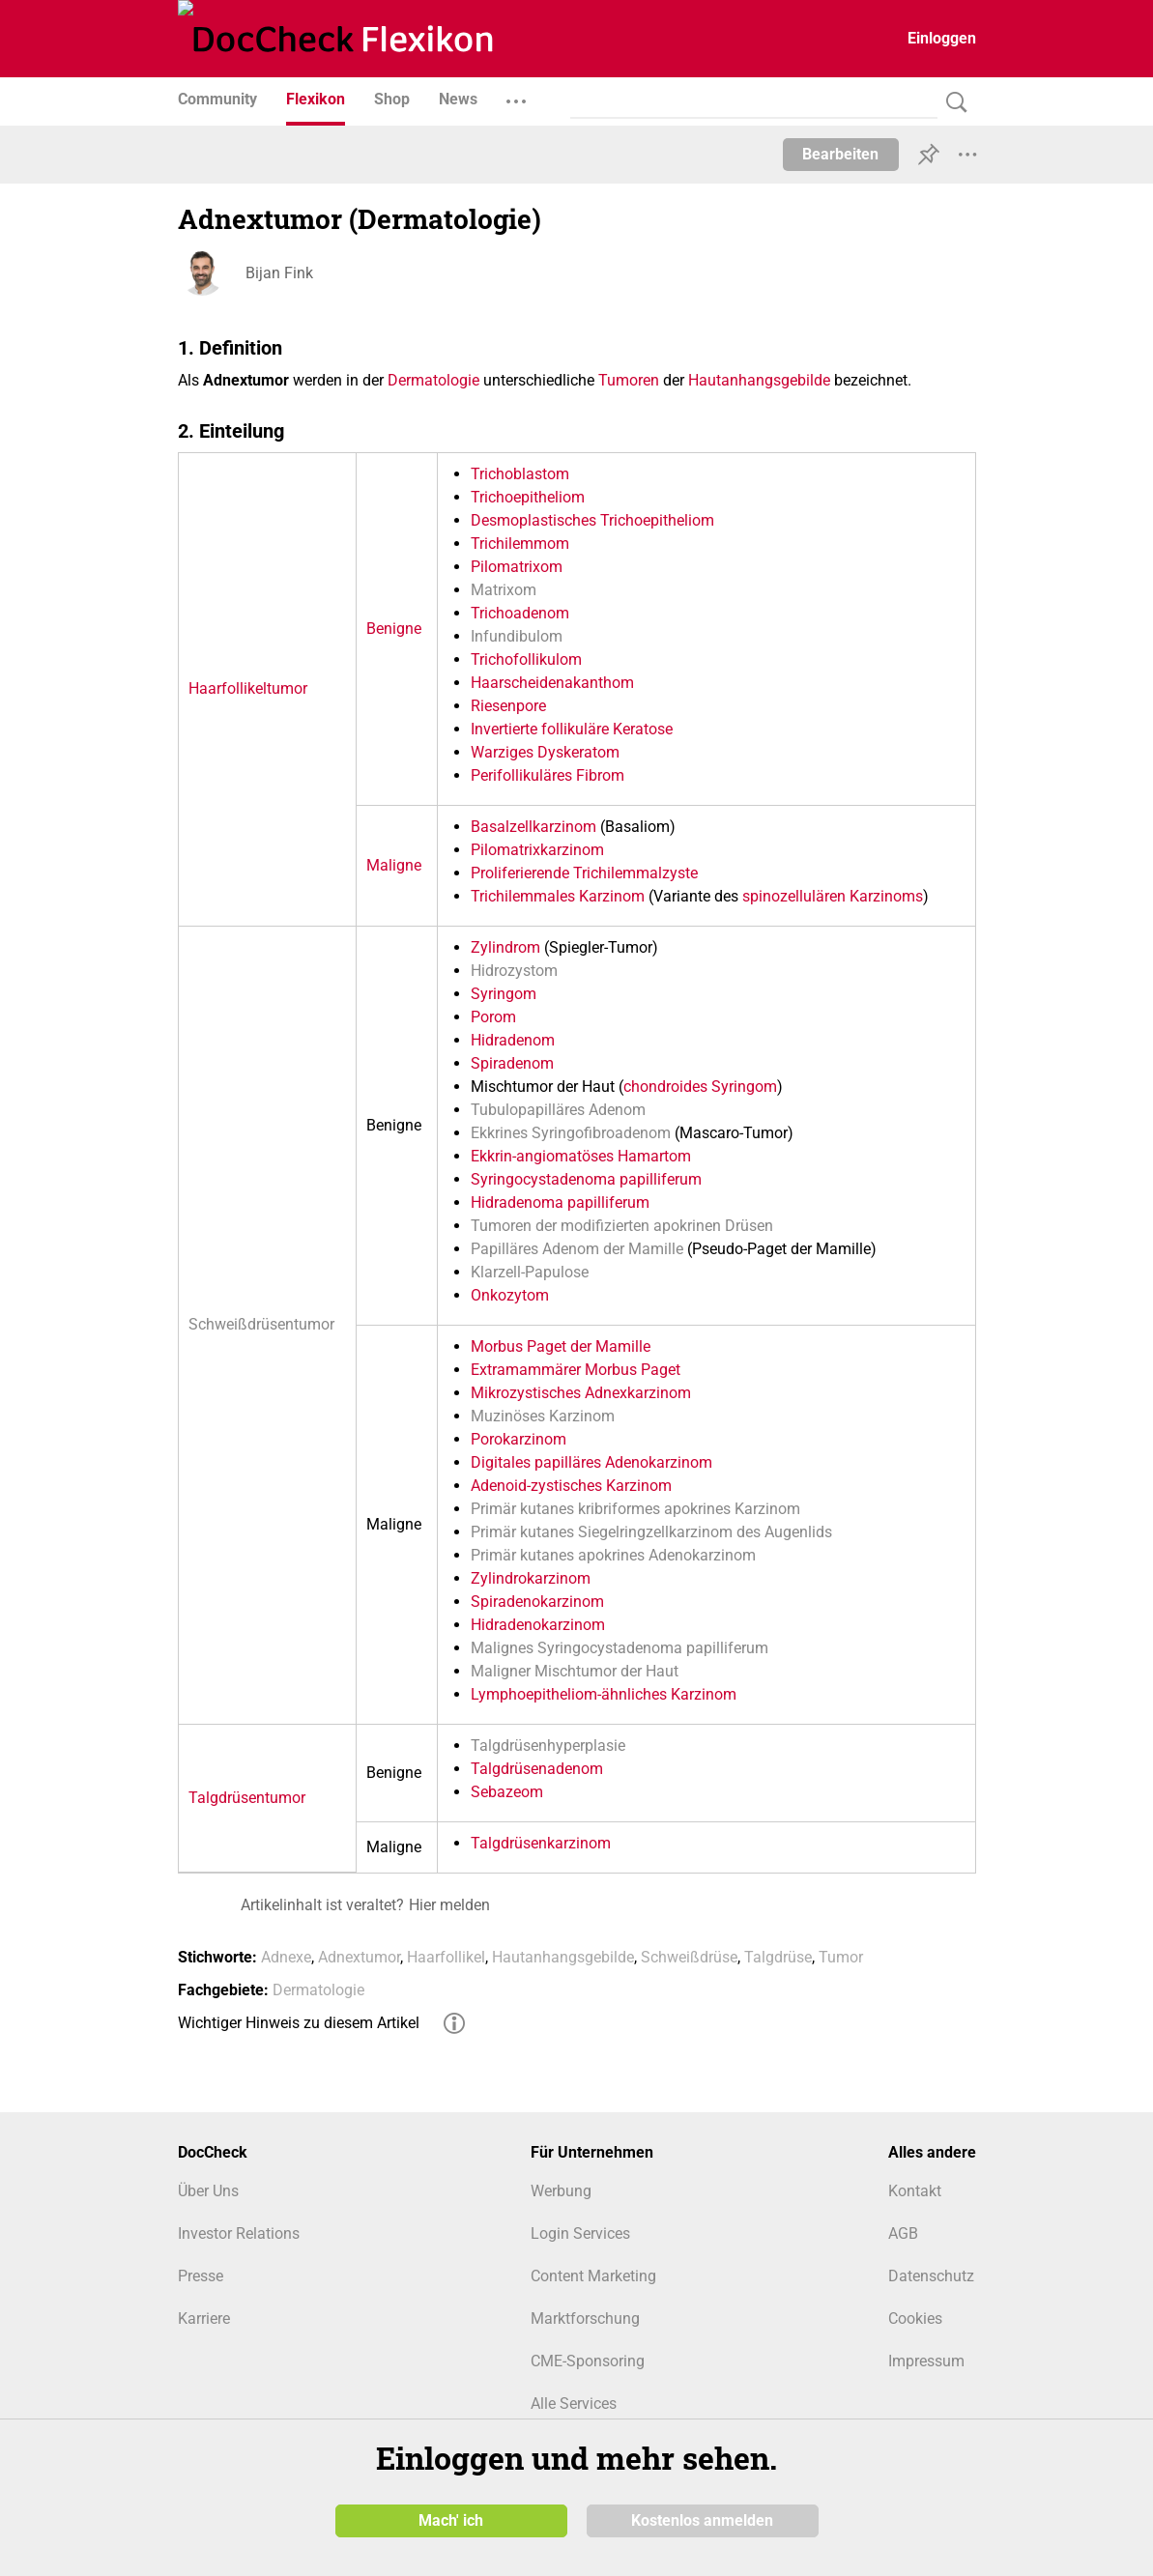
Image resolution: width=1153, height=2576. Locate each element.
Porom (493, 1017)
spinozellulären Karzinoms (832, 896)
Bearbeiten (840, 154)
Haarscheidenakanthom (552, 682)
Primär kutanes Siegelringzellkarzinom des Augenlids (651, 1532)
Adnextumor (359, 1957)
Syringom (503, 994)
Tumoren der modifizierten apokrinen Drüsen (622, 1225)
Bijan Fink (279, 273)
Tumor (841, 1957)
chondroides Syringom (700, 1086)
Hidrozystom (514, 970)
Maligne (393, 865)
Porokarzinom (518, 1439)
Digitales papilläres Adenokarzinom (591, 1462)
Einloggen (942, 38)
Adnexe (286, 1957)
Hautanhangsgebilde (759, 380)
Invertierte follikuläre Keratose (572, 729)
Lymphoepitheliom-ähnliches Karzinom (603, 1694)
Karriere (204, 2318)
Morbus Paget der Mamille (560, 1346)
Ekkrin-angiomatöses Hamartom (581, 1156)
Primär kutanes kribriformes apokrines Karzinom (635, 1509)
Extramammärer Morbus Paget (575, 1369)
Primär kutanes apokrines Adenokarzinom (613, 1555)
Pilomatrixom (516, 567)
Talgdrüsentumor (246, 1798)
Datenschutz (931, 2276)
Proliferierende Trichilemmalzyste (584, 873)
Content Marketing (593, 2276)
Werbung (561, 2191)
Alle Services (574, 2403)
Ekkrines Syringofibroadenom (571, 1133)
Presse (200, 2276)
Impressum (926, 2361)
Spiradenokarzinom (537, 1601)
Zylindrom (505, 947)
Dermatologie (433, 380)
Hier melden (449, 1905)
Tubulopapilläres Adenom (558, 1110)
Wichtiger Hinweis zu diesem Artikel (298, 2023)
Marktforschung (585, 2318)
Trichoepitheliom (528, 497)
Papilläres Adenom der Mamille (577, 1249)
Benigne (393, 628)
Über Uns (208, 2191)
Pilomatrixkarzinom (537, 850)
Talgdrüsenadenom (537, 1769)
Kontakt (914, 2191)
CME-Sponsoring (588, 2361)
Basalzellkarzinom (533, 826)
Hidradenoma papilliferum (560, 1202)
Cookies (915, 2318)
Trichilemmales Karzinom (558, 896)
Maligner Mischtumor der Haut (574, 1671)
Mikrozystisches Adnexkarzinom (581, 1393)
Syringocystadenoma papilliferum (586, 1179)
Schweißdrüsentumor (261, 1324)
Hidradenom (513, 1040)
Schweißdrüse (689, 1957)
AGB (903, 2233)
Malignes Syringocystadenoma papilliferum (619, 1648)
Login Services (580, 2233)
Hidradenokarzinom (538, 1625)
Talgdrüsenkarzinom (541, 1843)
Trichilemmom (520, 543)
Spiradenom (512, 1063)
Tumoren (628, 380)
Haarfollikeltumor (247, 688)
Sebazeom (507, 1792)
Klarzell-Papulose (530, 1272)
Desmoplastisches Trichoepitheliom (592, 520)
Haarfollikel (446, 1957)
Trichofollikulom (526, 659)
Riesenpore (508, 706)
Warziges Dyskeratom (545, 752)
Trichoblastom (520, 474)
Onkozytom (510, 1295)
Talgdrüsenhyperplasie (548, 1745)
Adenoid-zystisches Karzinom (571, 1485)
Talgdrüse (778, 1957)
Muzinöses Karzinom (543, 1416)
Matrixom (503, 590)
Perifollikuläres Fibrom (547, 775)
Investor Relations (239, 2233)
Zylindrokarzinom (531, 1578)
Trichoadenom (520, 613)
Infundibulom (516, 636)
